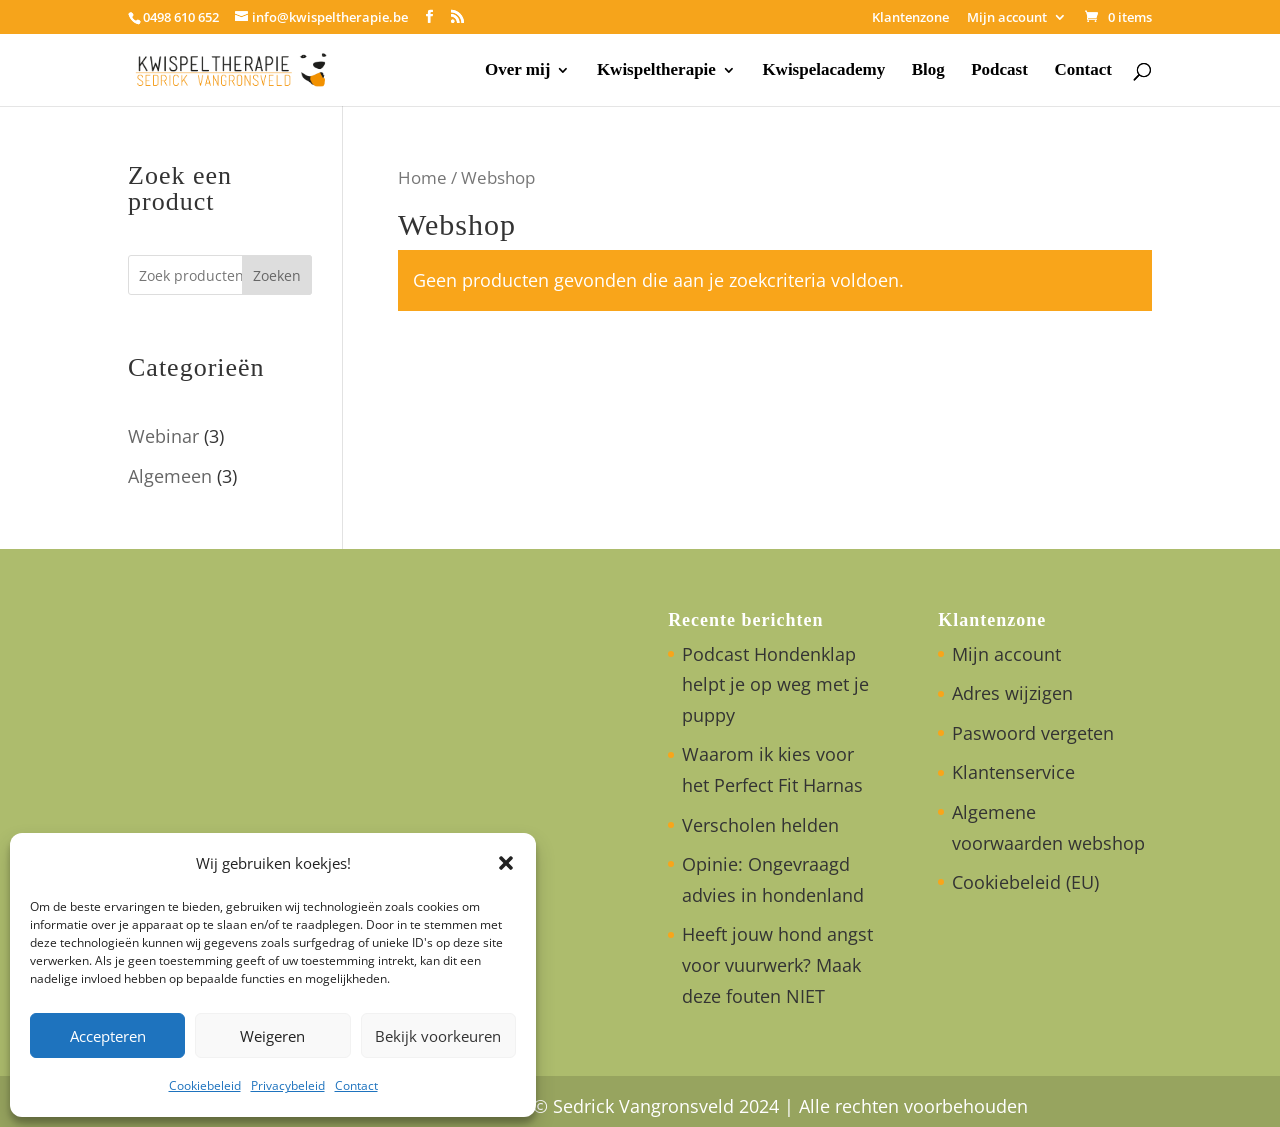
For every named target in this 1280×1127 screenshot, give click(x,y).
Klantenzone (910, 18)
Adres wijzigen (1012, 693)
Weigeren (272, 1036)
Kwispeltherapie (656, 71)
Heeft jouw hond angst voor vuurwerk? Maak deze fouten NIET (777, 964)
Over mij (517, 71)
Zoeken (277, 275)
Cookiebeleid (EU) (1025, 882)
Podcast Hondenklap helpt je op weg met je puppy (775, 684)
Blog (928, 71)
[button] (506, 863)
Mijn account (1007, 18)
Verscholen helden (760, 825)
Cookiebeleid (205, 1085)
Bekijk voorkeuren (438, 1036)
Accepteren (108, 1036)
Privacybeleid (288, 1085)
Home (422, 177)
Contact (356, 1085)
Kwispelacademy (823, 71)
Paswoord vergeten (1033, 733)
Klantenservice (1013, 772)
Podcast (999, 71)
